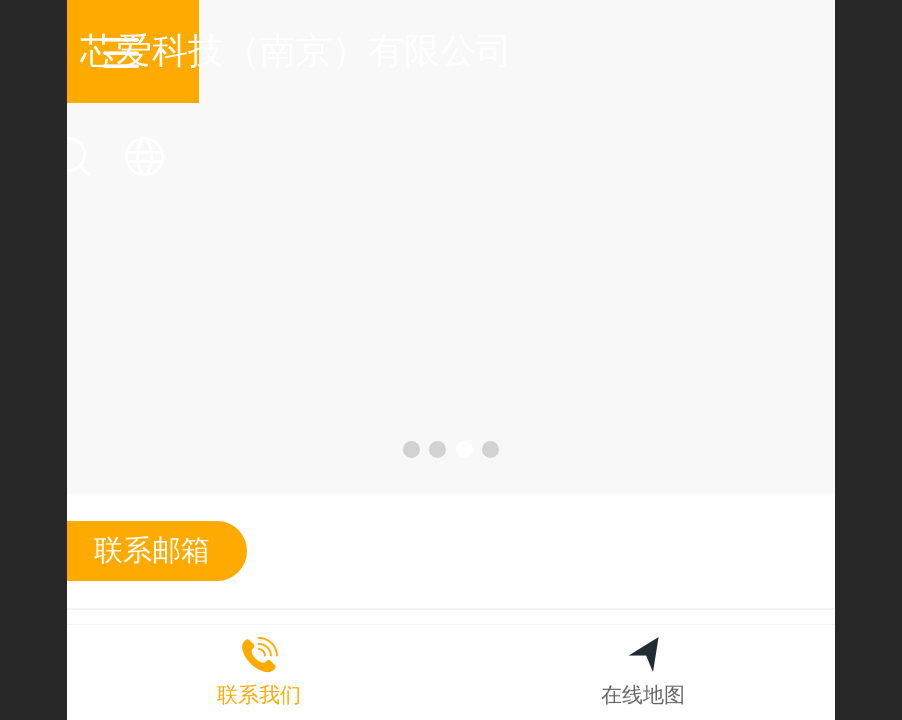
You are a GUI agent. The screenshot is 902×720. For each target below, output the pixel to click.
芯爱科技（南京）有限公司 (452, 50)
